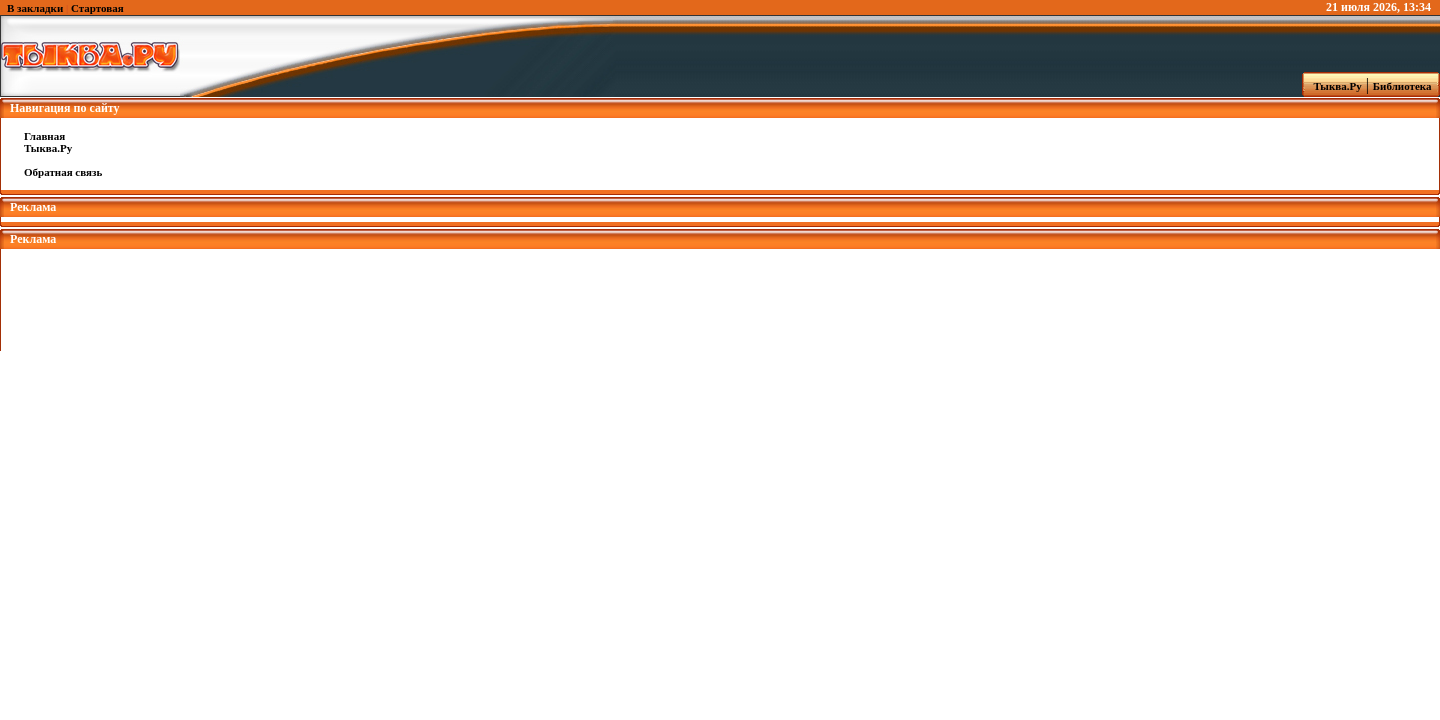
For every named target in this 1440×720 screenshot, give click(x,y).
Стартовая (97, 8)
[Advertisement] (720, 294)
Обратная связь (63, 172)
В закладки (35, 8)
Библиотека (1405, 86)
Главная (44, 136)
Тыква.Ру (1333, 86)
